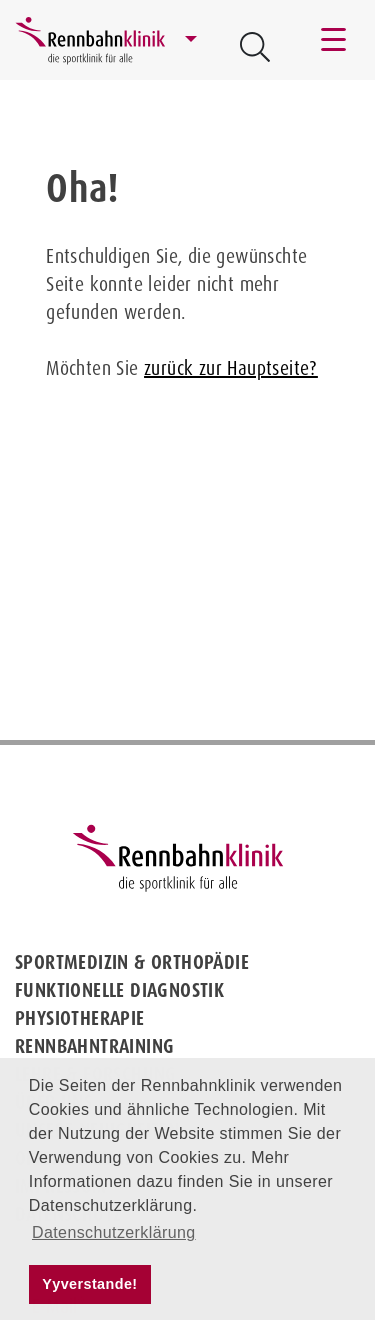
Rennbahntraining (94, 1046)
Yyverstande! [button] (89, 1284)
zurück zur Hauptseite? (231, 368)
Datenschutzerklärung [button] (114, 1232)
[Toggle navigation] (335, 40)
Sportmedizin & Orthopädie (132, 962)
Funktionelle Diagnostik (119, 990)
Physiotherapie (80, 1018)
